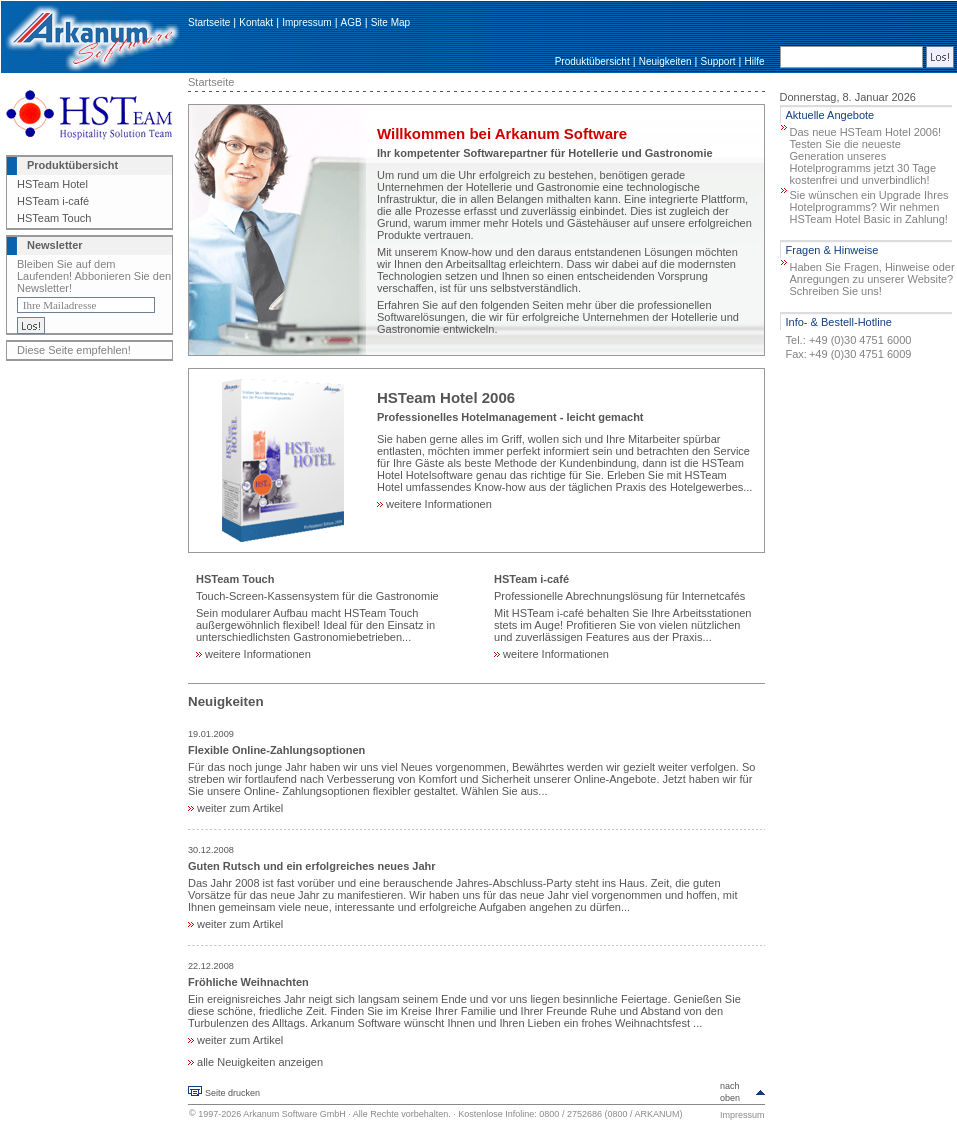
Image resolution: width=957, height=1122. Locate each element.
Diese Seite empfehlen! (74, 350)
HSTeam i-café (53, 201)
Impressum (306, 22)
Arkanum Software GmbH (294, 1114)
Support (717, 61)
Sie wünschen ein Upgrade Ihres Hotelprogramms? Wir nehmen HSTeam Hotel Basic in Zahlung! (869, 207)
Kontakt (256, 22)
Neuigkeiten (665, 61)
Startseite (209, 22)
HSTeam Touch (54, 218)
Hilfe (755, 61)
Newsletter (55, 245)
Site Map (390, 22)
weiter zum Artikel (235, 808)
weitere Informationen (434, 504)
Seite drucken (232, 1093)
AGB (351, 22)
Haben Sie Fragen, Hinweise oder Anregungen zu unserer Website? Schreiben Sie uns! (872, 279)
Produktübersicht (592, 61)
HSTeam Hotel (52, 184)
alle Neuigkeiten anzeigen (255, 1062)
